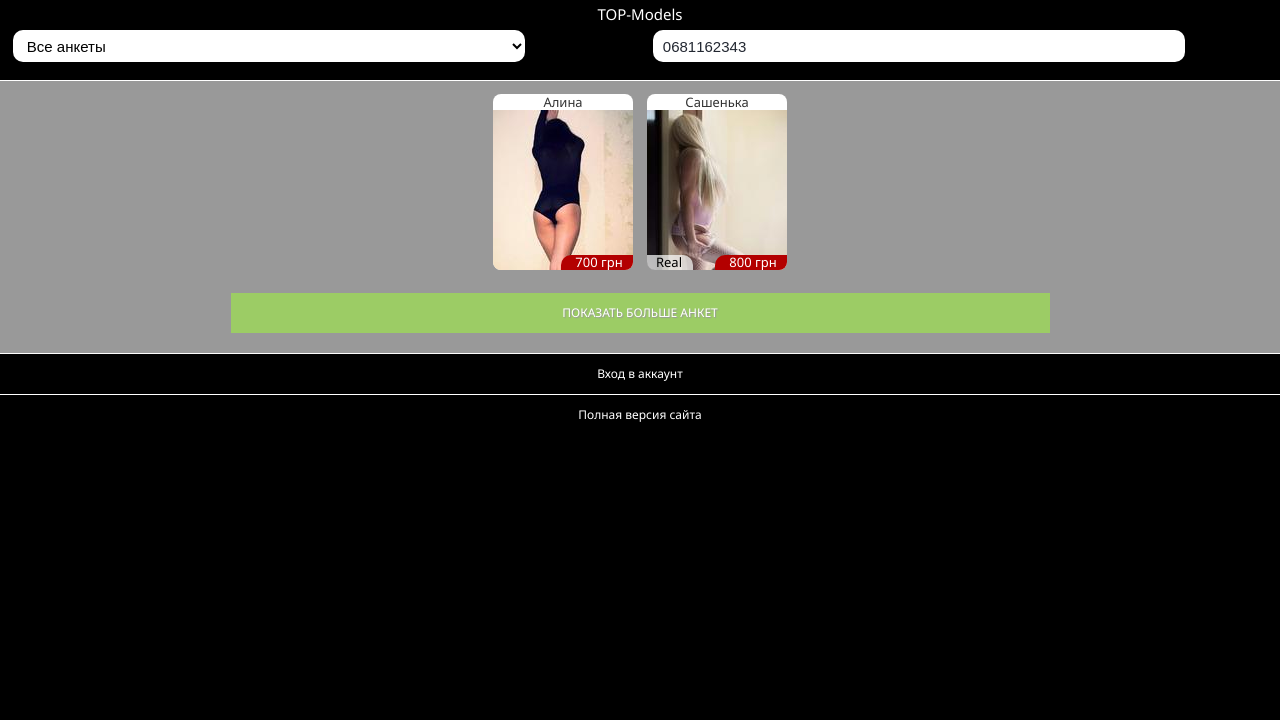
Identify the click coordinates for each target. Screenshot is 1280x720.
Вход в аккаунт (640, 373)
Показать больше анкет (640, 312)
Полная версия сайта (639, 414)
